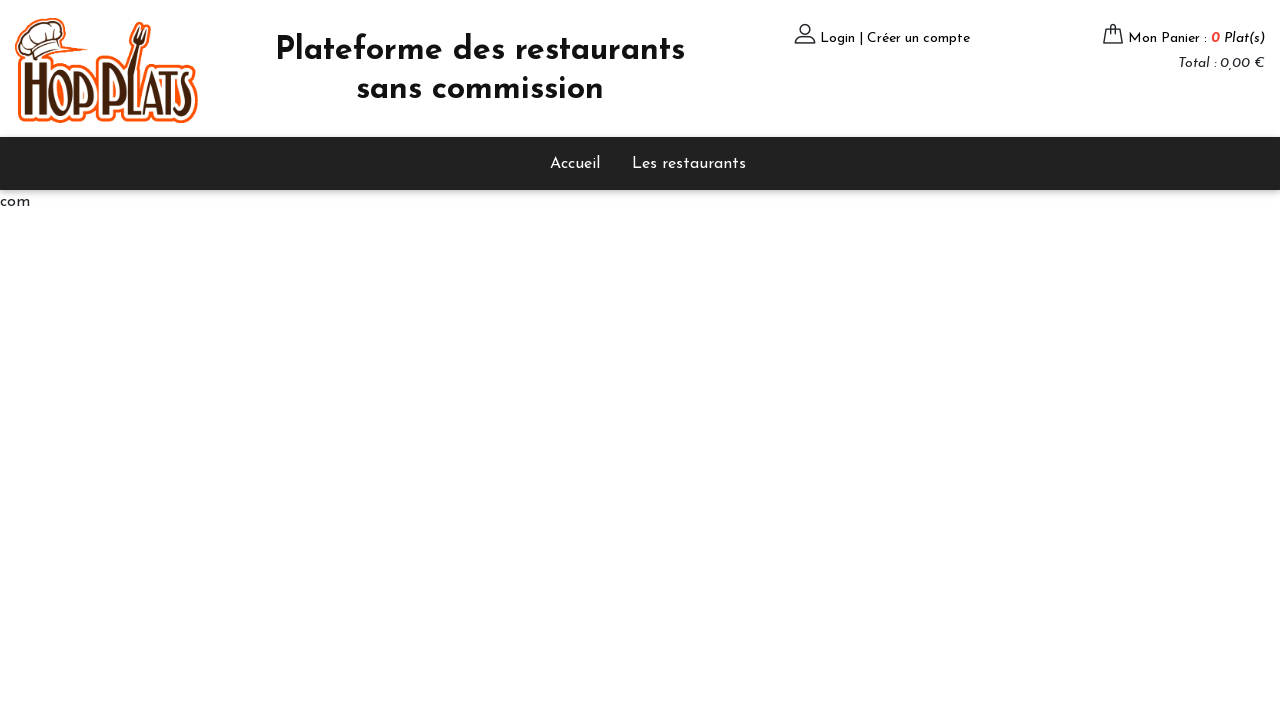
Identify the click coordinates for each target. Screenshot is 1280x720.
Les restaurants (689, 164)
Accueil (575, 164)
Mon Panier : (1196, 38)
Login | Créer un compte (895, 38)
